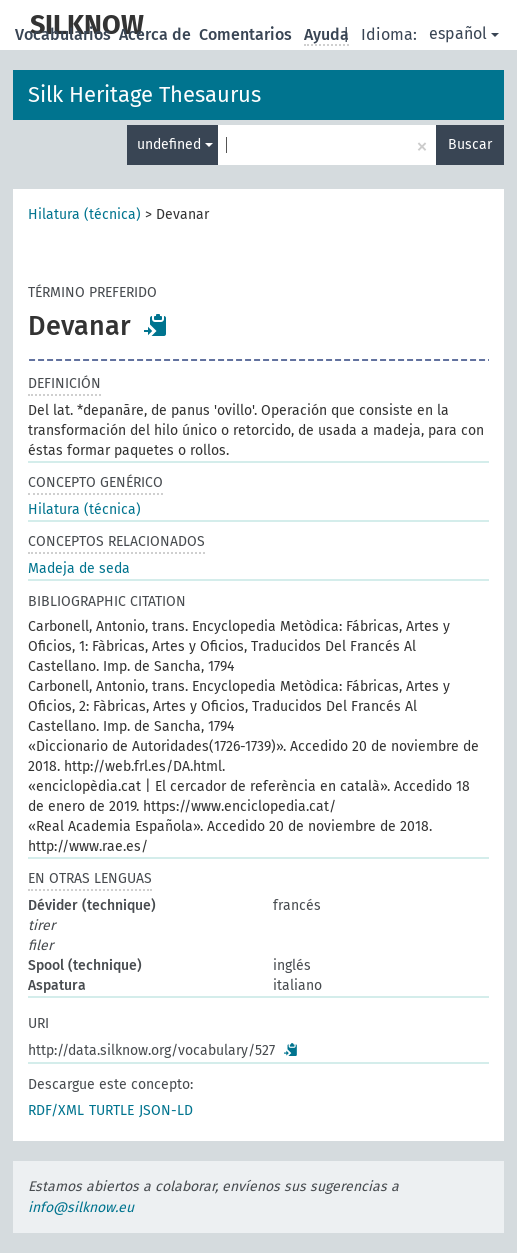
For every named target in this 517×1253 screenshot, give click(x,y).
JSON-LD (166, 1110)
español (464, 33)
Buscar (470, 144)
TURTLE (111, 1110)
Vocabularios (65, 34)
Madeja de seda (79, 568)
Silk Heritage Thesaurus (144, 94)
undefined (175, 144)
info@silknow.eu (81, 1207)
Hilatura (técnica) (84, 214)
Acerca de (157, 34)
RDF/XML (56, 1110)
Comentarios (247, 34)
